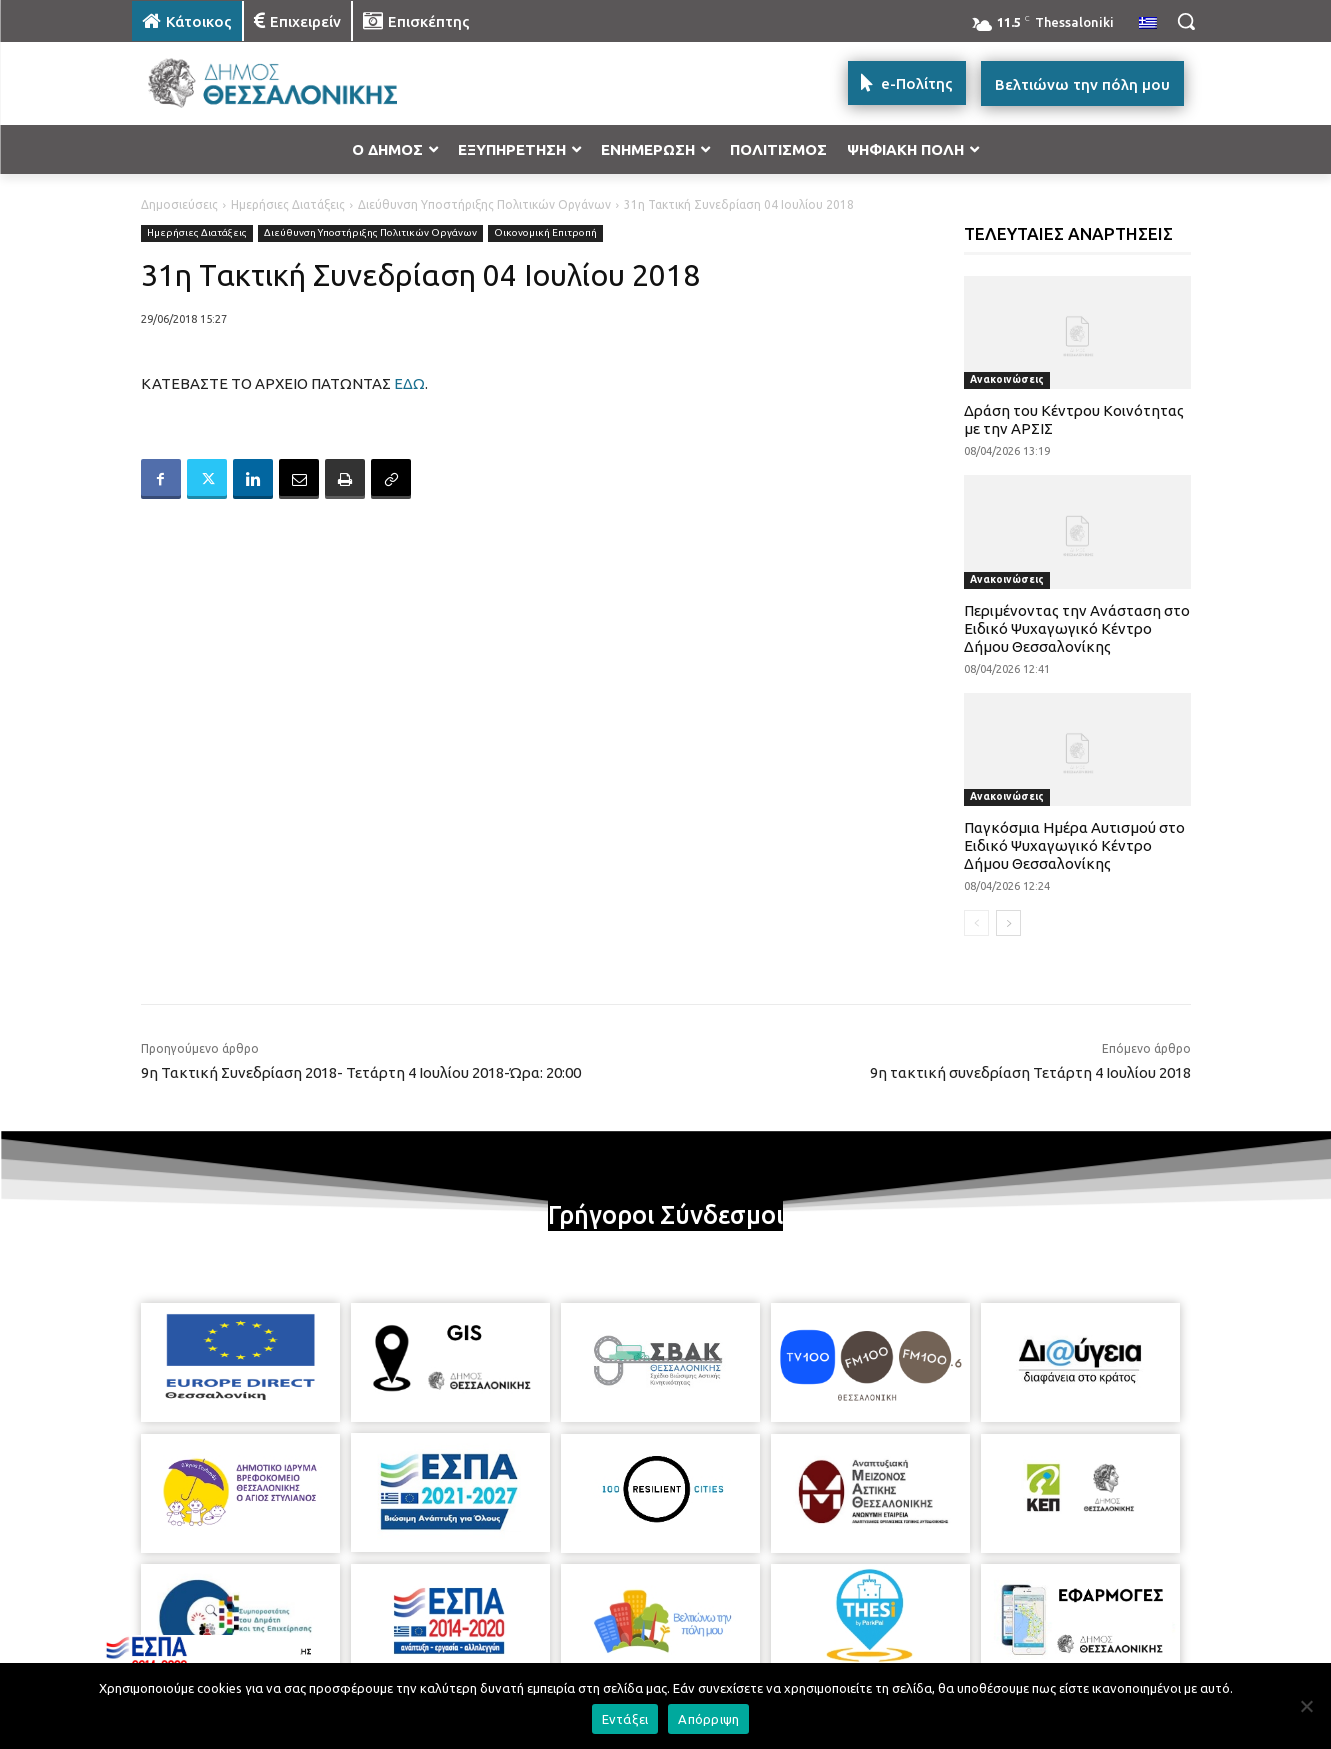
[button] (1186, 21)
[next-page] (1008, 923)
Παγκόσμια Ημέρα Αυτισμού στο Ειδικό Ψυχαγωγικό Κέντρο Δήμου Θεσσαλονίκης (1074, 845)
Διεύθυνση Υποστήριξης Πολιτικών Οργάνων (484, 204)
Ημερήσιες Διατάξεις (288, 204)
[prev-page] (976, 923)
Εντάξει (625, 1719)
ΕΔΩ (409, 383)
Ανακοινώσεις (1007, 379)
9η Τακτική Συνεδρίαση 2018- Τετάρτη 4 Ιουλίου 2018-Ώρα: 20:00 (361, 1072)
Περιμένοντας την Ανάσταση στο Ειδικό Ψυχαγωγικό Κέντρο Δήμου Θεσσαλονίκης (1077, 628)
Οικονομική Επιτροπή (545, 233)
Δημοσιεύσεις (179, 204)
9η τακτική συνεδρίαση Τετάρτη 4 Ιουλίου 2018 (1030, 1072)
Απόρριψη (708, 1719)
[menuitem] (1148, 24)
